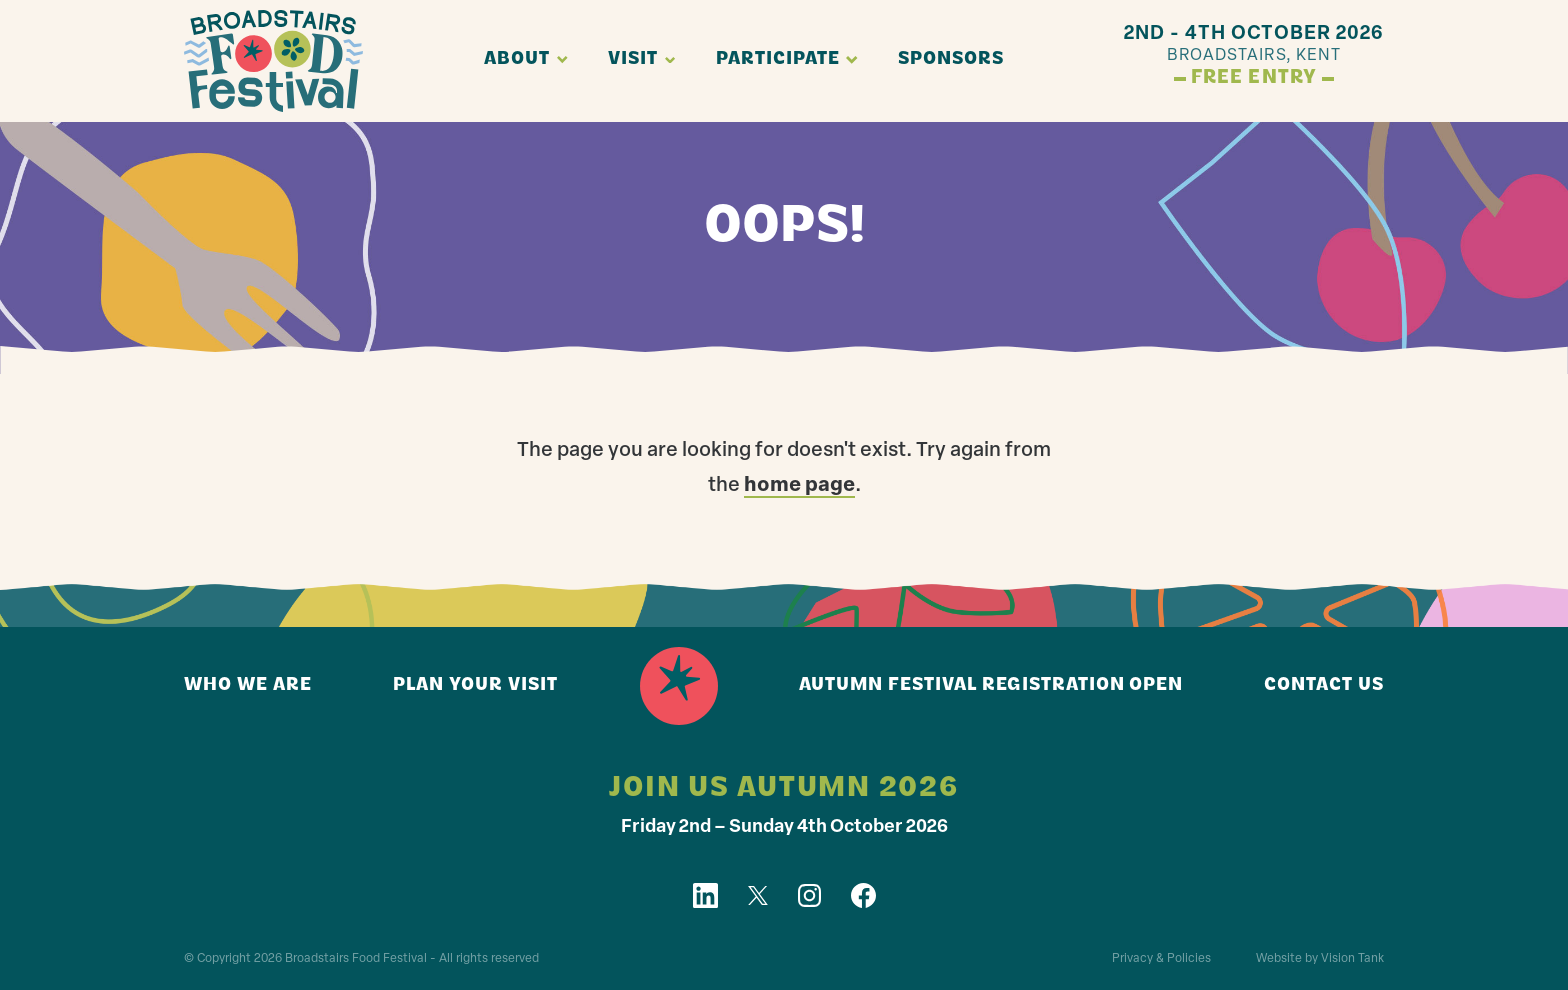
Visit (633, 59)
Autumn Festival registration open (991, 685)
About (517, 59)
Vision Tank (1352, 959)
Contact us (1324, 685)
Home (679, 686)
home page (799, 486)
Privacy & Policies (1161, 959)
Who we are (248, 685)
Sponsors (951, 59)
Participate (778, 59)
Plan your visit (475, 685)
